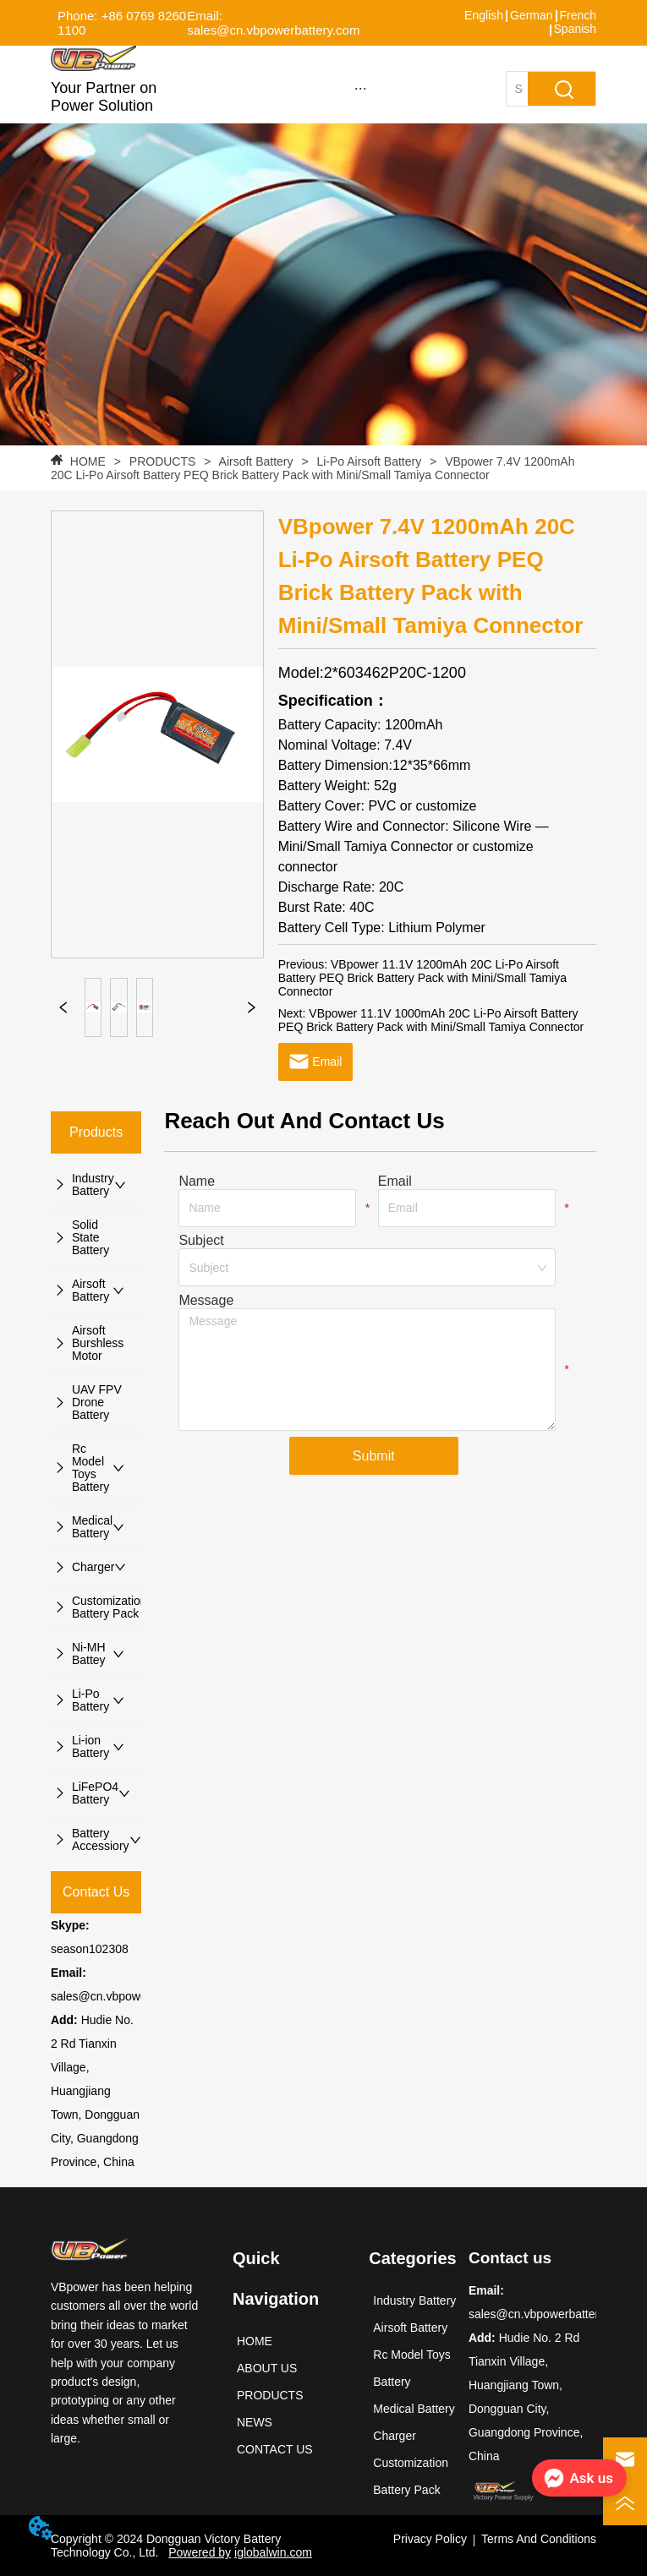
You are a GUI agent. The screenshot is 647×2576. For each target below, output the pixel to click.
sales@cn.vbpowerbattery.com (131, 1996)
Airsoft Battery (256, 461)
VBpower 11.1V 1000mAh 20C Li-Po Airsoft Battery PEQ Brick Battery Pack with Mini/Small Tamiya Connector (431, 1020)
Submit (374, 1456)
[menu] (361, 88)
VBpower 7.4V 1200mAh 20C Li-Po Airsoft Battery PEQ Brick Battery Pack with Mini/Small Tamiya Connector (313, 468)
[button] (360, 88)
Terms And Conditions (538, 2539)
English (483, 15)
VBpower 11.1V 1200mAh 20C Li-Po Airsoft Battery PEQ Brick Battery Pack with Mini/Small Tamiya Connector (422, 978)
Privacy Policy (430, 2539)
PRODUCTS (162, 461)
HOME (88, 461)
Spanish (575, 28)
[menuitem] (361, 88)
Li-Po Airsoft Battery (369, 461)
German (531, 15)
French (578, 15)
